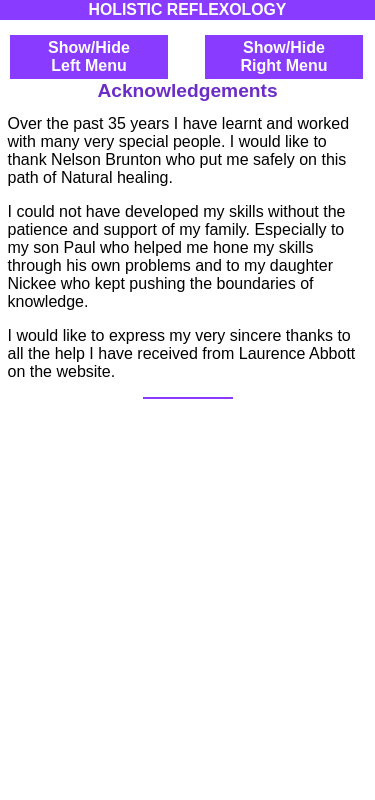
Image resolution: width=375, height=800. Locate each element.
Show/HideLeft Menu (89, 56)
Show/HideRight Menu (283, 56)
